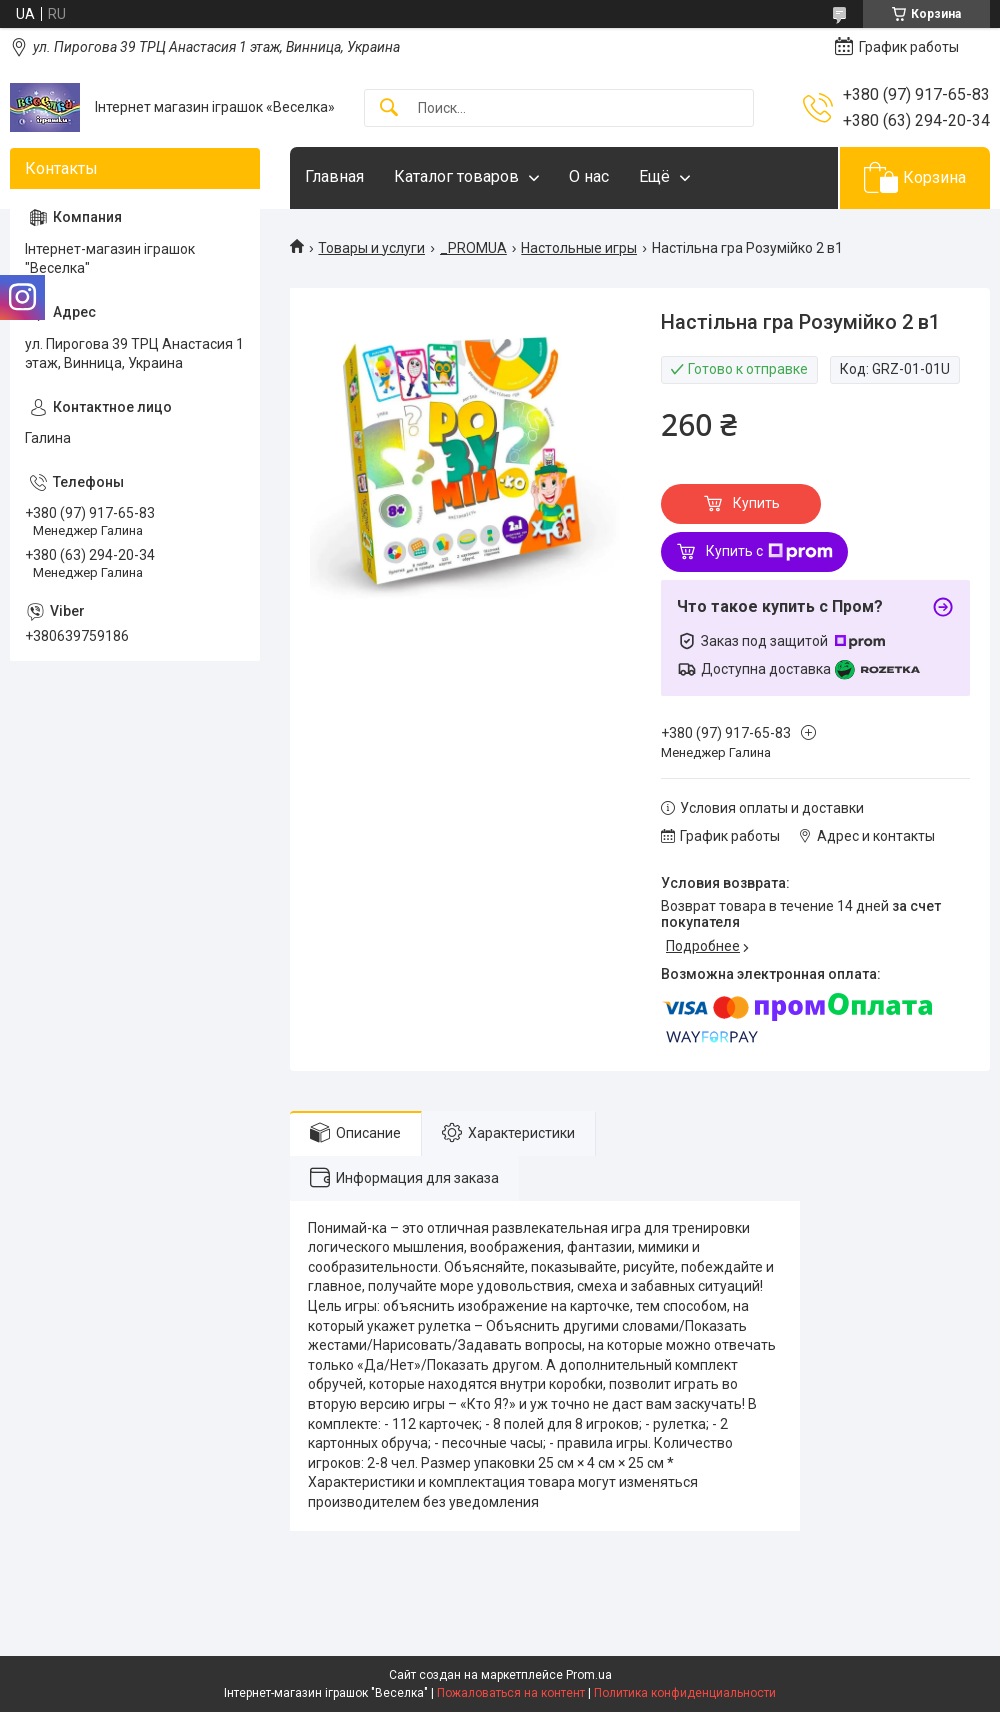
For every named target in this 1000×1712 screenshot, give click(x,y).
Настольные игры (579, 248)
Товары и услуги (371, 248)
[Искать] (389, 108)
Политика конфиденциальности (685, 1693)
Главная (334, 176)
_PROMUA (473, 248)
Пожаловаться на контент (511, 1693)
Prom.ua (589, 1675)
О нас (589, 176)
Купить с (769, 552)
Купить (756, 503)
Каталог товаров (456, 176)
